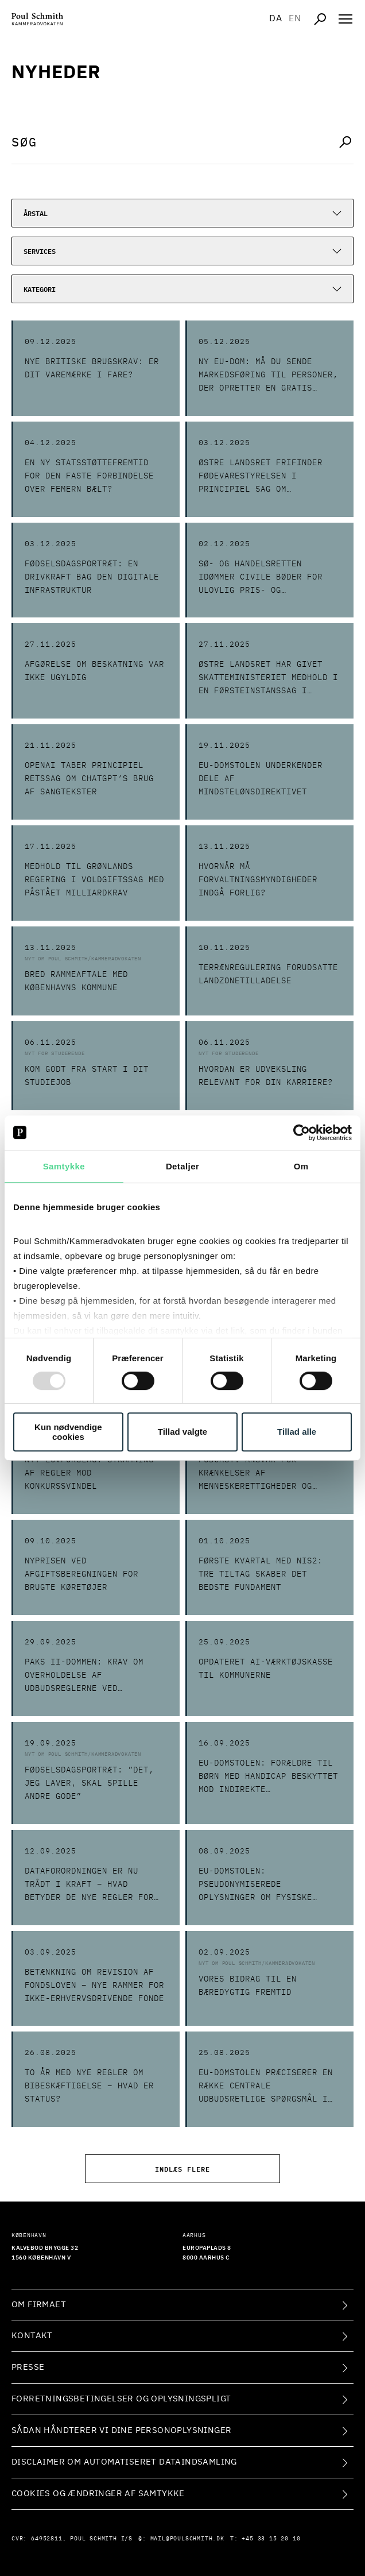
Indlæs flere (182, 2168)
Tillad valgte (182, 1431)
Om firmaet (38, 2304)
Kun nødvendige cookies (68, 1432)
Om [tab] (301, 1166)
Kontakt (32, 2335)
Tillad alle (296, 1431)
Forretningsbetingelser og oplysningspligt (121, 2399)
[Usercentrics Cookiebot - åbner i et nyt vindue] (301, 1132)
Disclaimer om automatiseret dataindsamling (124, 2462)
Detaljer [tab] (182, 1166)
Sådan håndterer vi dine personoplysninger (121, 2430)
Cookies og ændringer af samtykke (98, 2493)
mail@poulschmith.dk (187, 2539)
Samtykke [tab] (64, 1166)
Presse (27, 2367)
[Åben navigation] (345, 19)
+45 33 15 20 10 (271, 2539)
